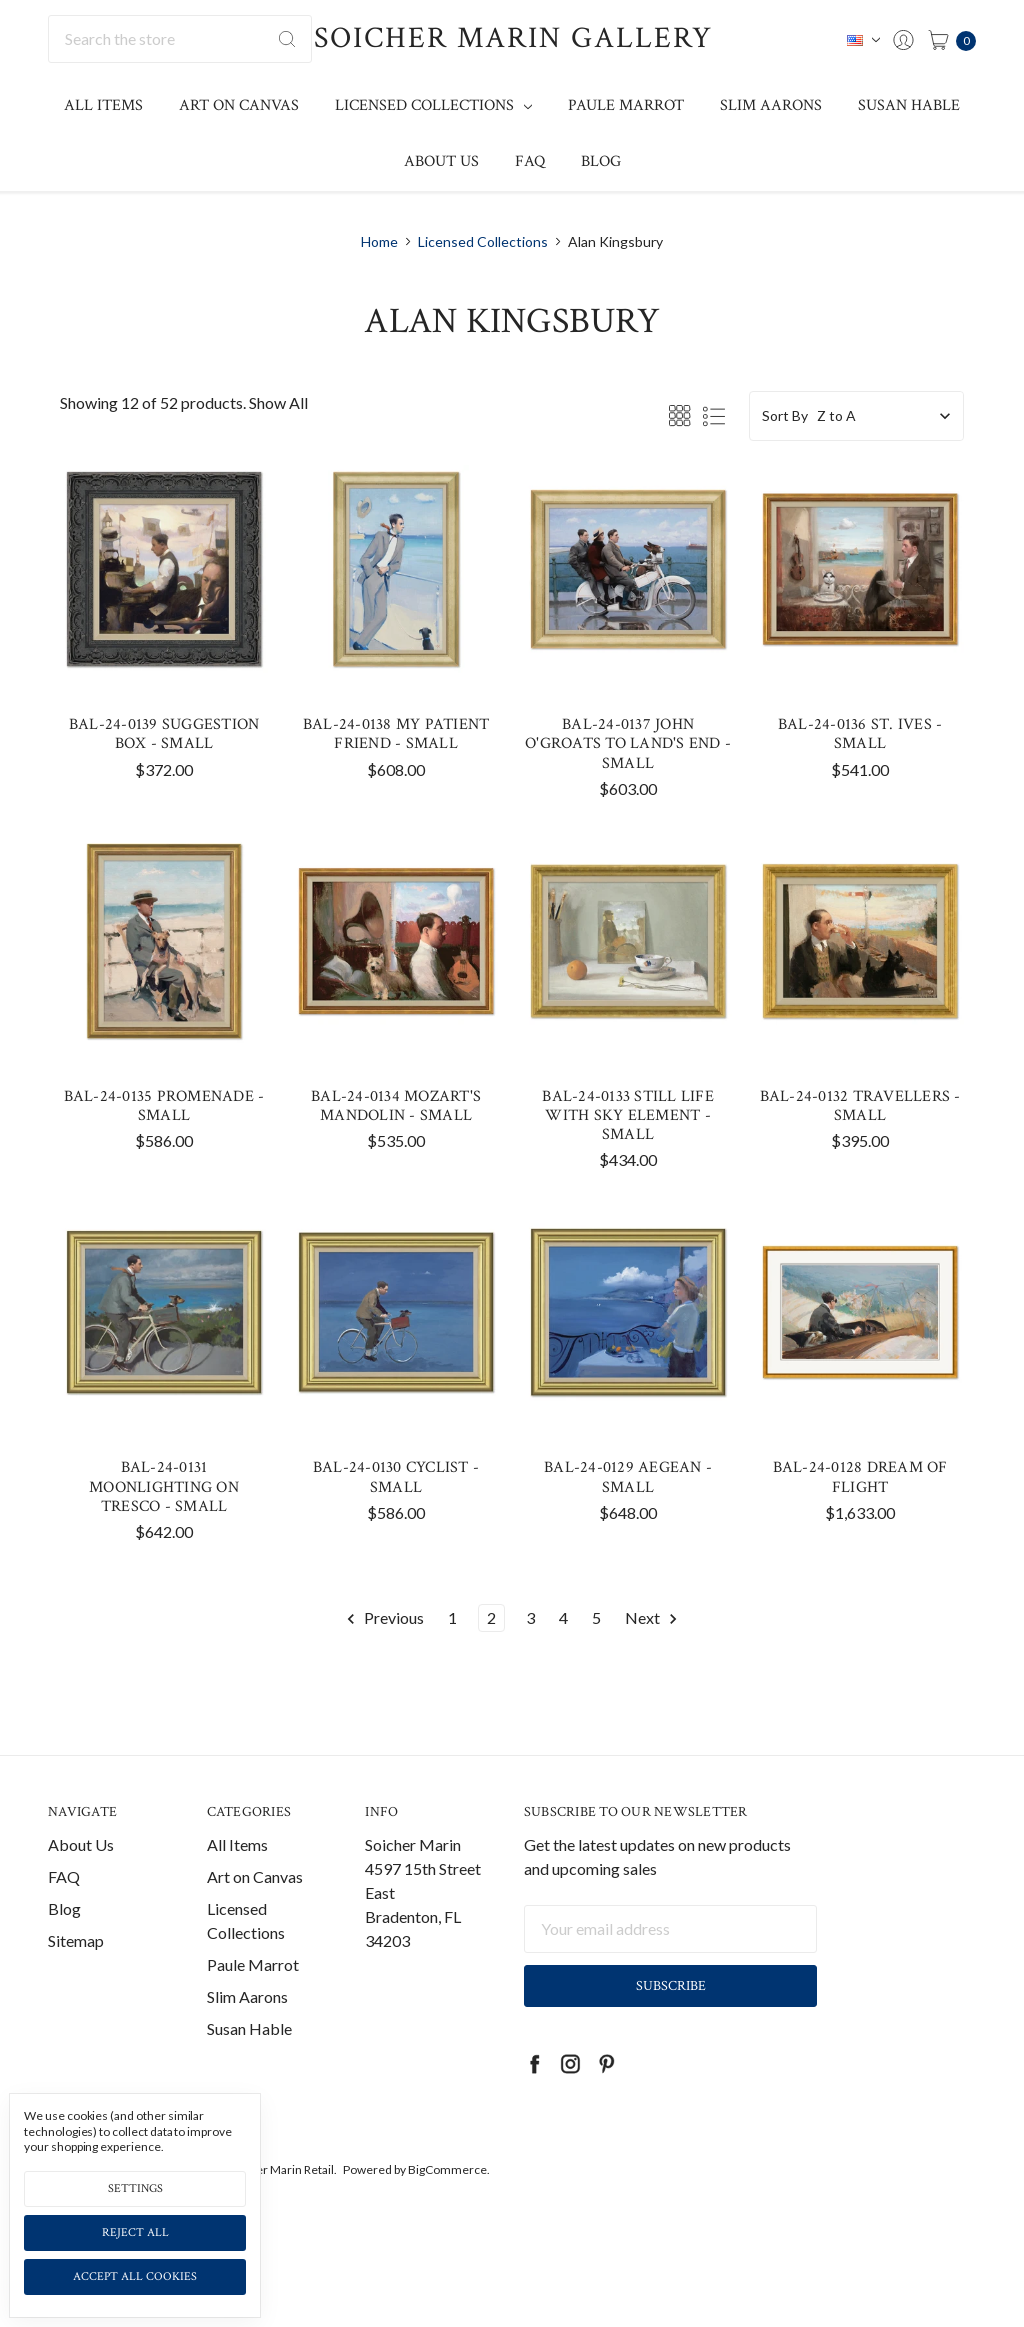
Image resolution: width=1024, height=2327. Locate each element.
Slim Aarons (771, 105)
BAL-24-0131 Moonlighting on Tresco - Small (164, 1486)
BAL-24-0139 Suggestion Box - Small (164, 734)
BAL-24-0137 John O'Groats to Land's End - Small (628, 743)
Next (652, 1618)
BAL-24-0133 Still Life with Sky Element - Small (628, 1115)
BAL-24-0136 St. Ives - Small (860, 734)
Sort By (785, 415)
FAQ (530, 161)
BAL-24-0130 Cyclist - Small (396, 1477)
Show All (278, 402)
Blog (601, 161)
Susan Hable (909, 105)
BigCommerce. (449, 2214)
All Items (103, 105)
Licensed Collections (433, 105)
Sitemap (76, 1985)
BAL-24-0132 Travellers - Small (860, 1106)
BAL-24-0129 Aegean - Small (628, 1477)
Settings (135, 2188)
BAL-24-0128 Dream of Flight (860, 1477)
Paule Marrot (626, 105)
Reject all (135, 2232)
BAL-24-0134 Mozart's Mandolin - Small (396, 1106)
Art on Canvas (239, 105)
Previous (384, 1618)
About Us (441, 161)
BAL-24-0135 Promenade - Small (164, 1106)
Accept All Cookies (135, 2276)
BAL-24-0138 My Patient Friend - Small (396, 734)
